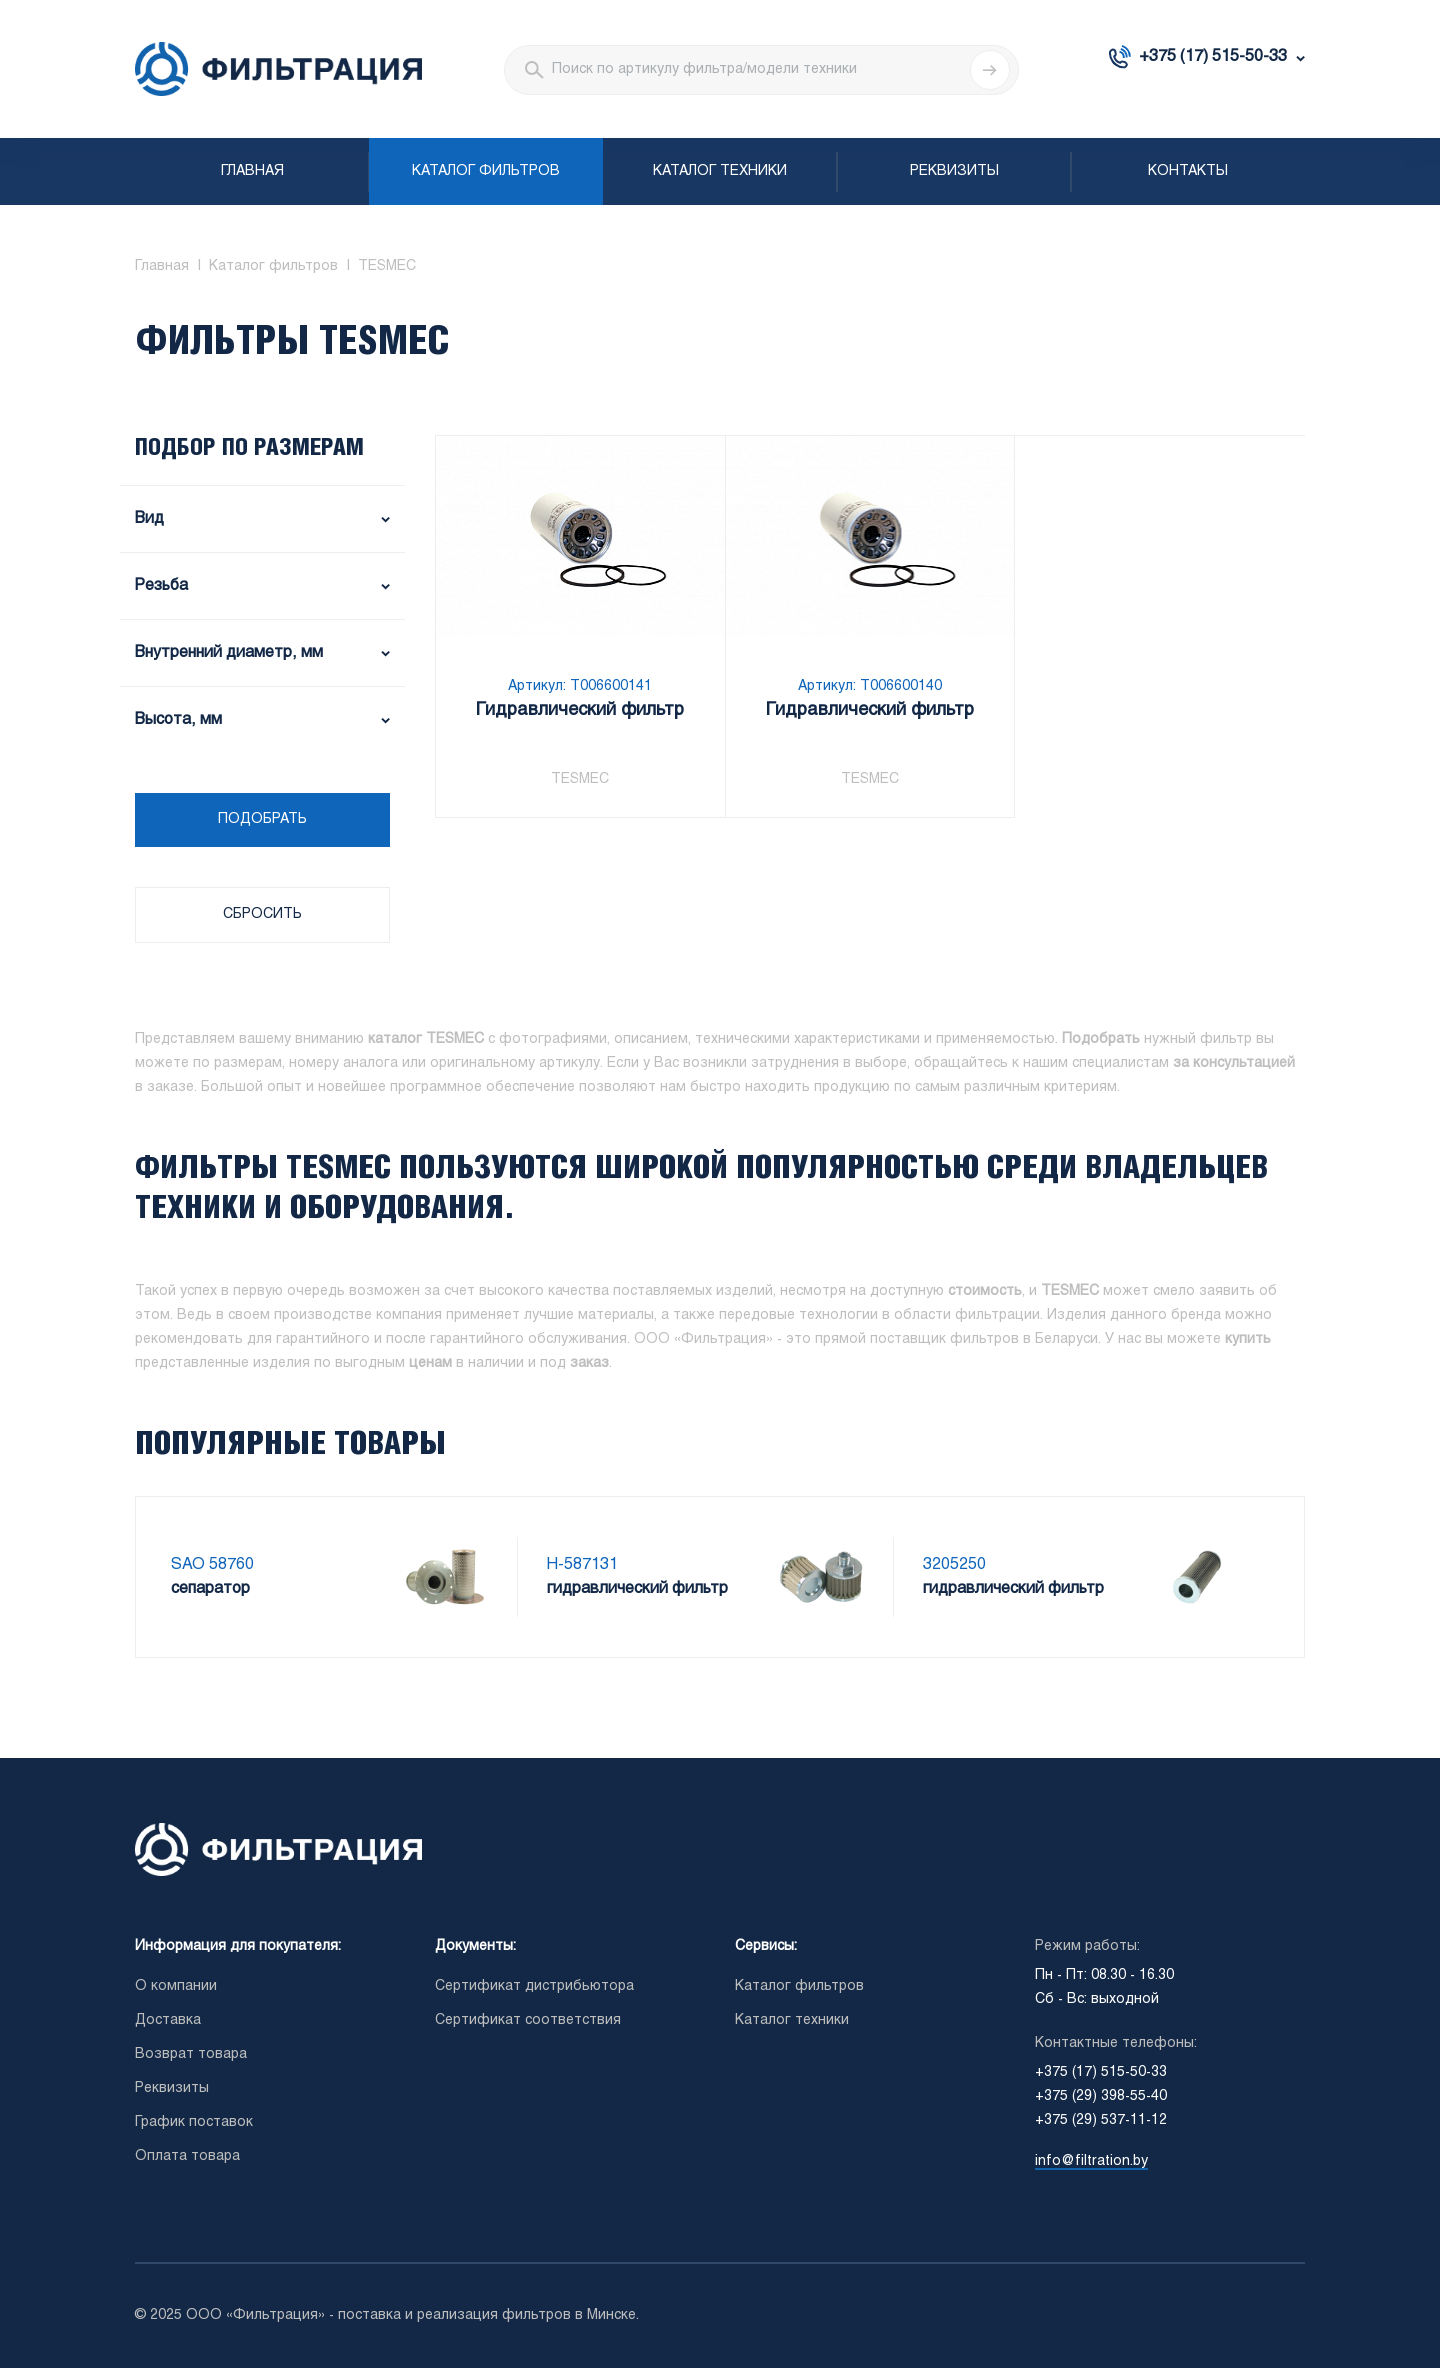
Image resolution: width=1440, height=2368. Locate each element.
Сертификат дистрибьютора (534, 1986)
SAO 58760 (212, 1564)
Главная (252, 171)
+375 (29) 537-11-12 (1101, 2120)
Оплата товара (187, 2156)
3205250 (954, 1564)
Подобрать (262, 819)
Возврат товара (191, 2054)
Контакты (1188, 171)
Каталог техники (720, 171)
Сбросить (262, 914)
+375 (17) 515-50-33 (1213, 56)
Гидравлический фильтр (580, 710)
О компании (176, 1986)
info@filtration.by (1091, 2161)
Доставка (168, 2020)
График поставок (194, 2122)
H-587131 (582, 1564)
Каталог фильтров (486, 171)
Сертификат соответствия (528, 2020)
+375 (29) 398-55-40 (1101, 2096)
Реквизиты (954, 171)
